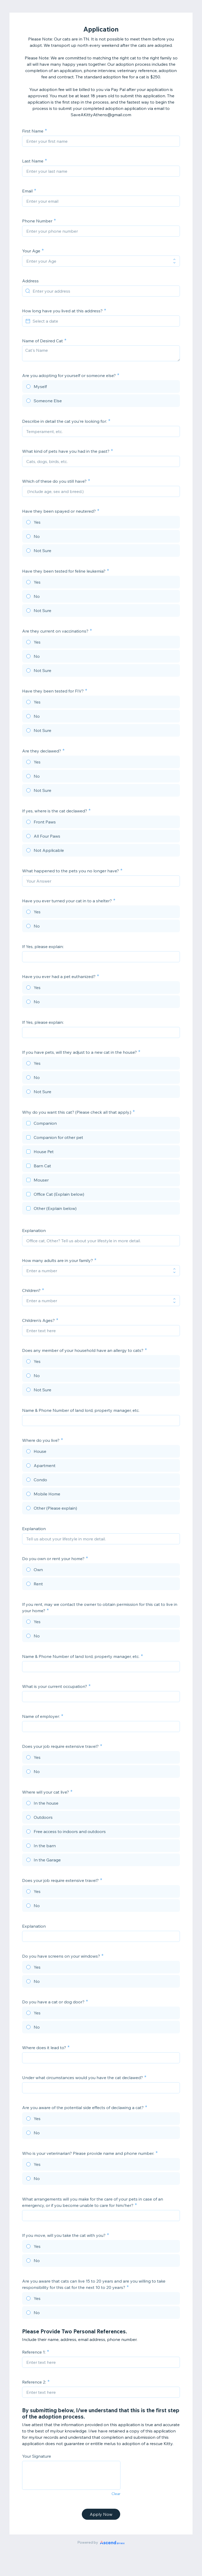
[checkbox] (101, 1124)
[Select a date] (104, 321)
